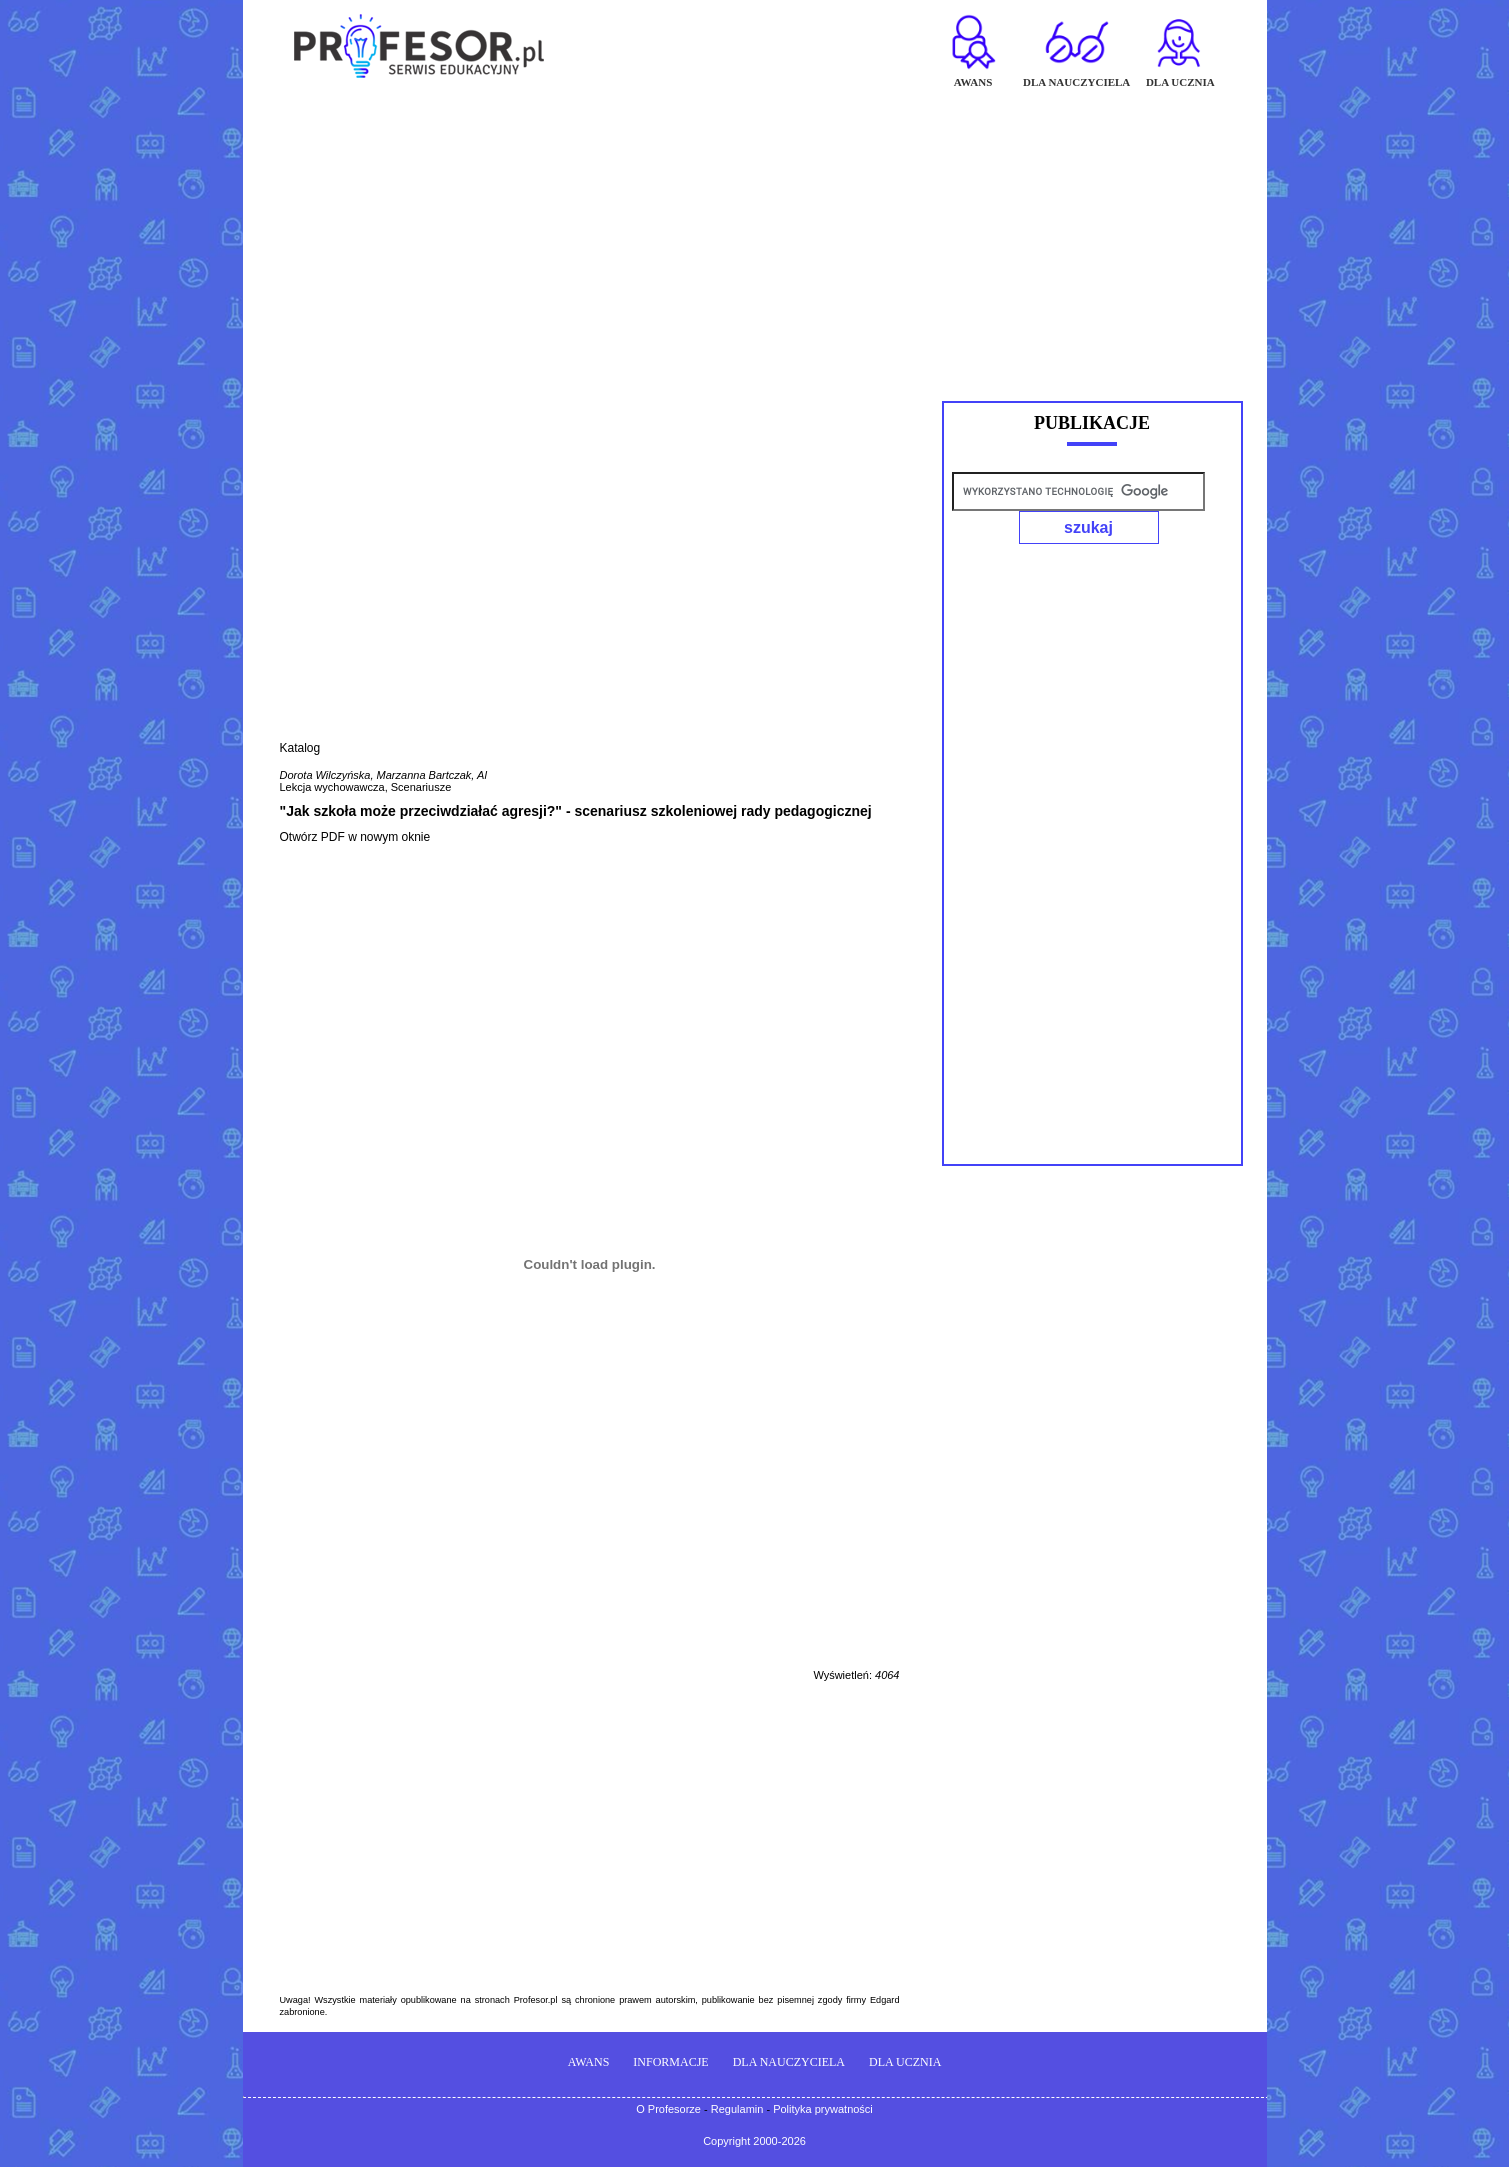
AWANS (589, 2062)
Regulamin (737, 2109)
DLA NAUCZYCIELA (789, 2062)
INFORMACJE (670, 2062)
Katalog (300, 748)
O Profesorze (668, 2109)
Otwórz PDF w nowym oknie (355, 837)
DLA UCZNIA (905, 2062)
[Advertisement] (755, 236)
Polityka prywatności (823, 2109)
